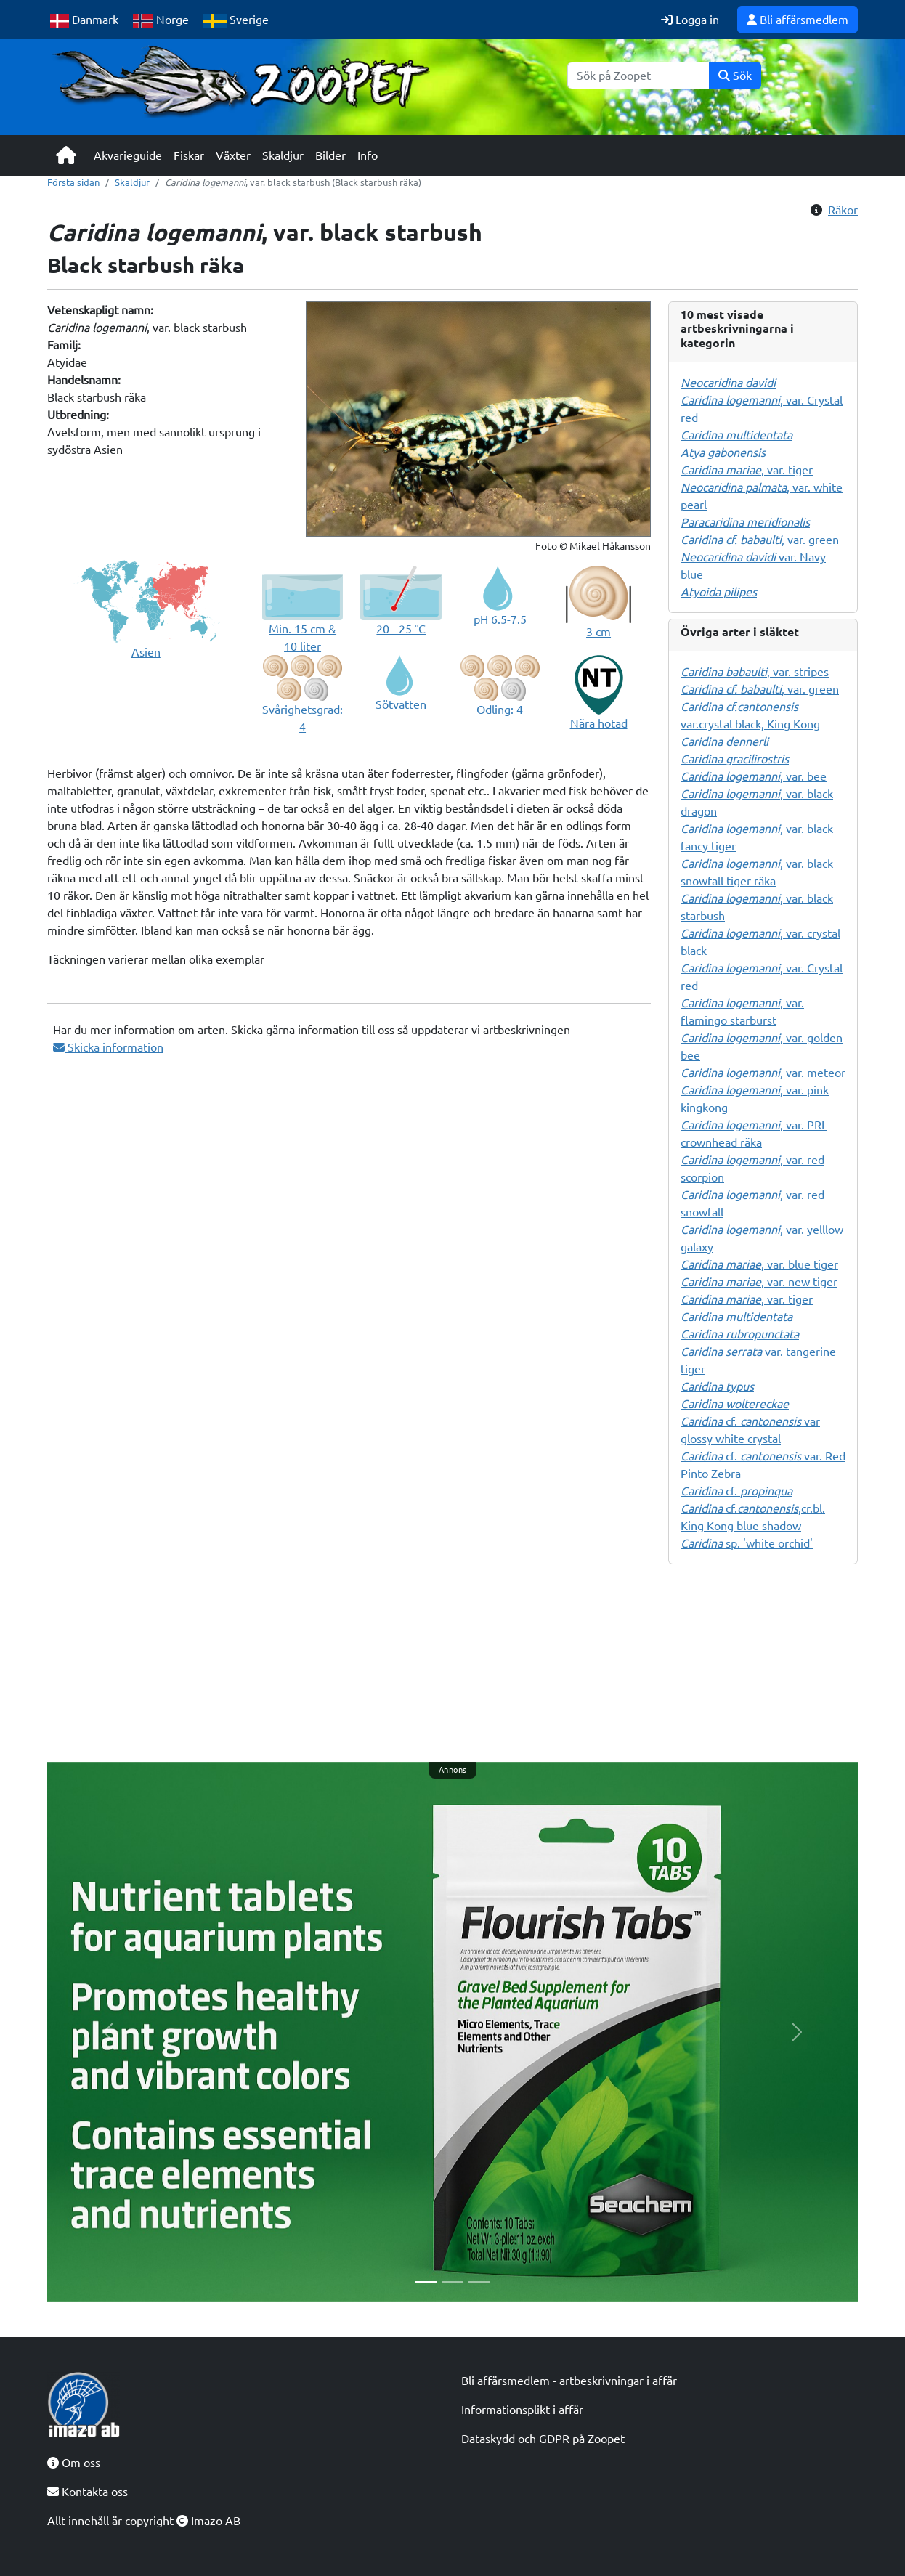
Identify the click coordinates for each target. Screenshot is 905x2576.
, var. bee (754, 776)
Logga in (690, 19)
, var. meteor (763, 1072)
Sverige (236, 20)
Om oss (73, 2462)
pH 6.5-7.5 (500, 619)
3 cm (598, 631)
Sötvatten (401, 704)
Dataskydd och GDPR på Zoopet (543, 2438)
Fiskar (189, 155)
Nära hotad (599, 723)
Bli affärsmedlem (797, 19)
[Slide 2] (452, 2282)
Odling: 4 (499, 709)
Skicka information (108, 1047)
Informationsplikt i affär (522, 2409)
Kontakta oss (87, 2491)
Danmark (84, 20)
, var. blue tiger (759, 1264)
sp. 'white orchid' (747, 1543)
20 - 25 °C (401, 628)
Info (367, 155)
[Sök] (638, 75)
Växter (233, 155)
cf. (736, 1491)
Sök (735, 75)
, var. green (760, 539)
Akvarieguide (128, 155)
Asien (146, 652)
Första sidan (73, 182)
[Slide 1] (426, 2282)
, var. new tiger (759, 1281)
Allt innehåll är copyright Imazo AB (143, 2520)
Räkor (843, 209)
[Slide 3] (479, 2282)
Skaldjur (283, 155)
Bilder (330, 155)
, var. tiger (747, 469)
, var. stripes (755, 671)
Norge (161, 20)
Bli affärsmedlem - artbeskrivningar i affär (569, 2380)
